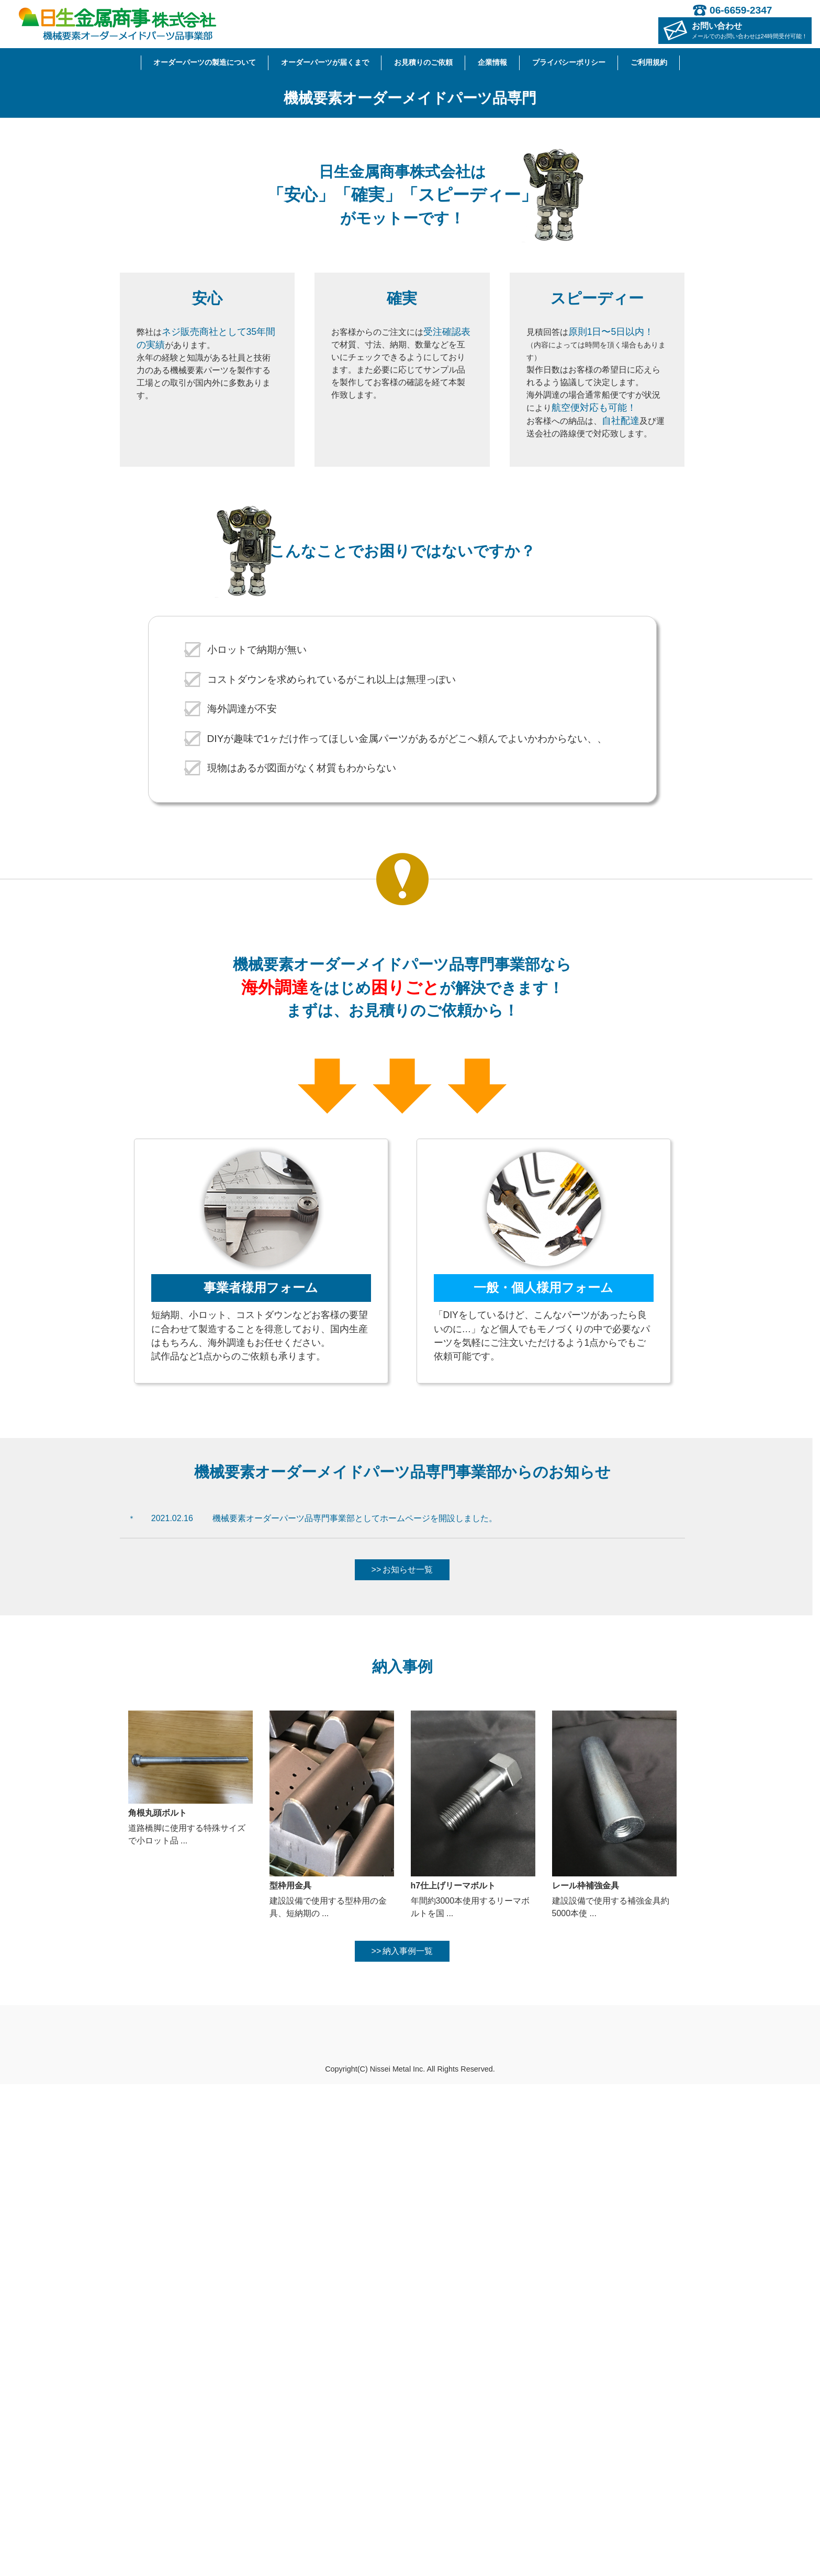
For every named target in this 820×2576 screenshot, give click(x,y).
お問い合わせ (749, 30)
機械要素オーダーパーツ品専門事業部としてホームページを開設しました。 (354, 2010)
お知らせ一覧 (408, 2061)
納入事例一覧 (408, 2442)
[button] (61, 323)
